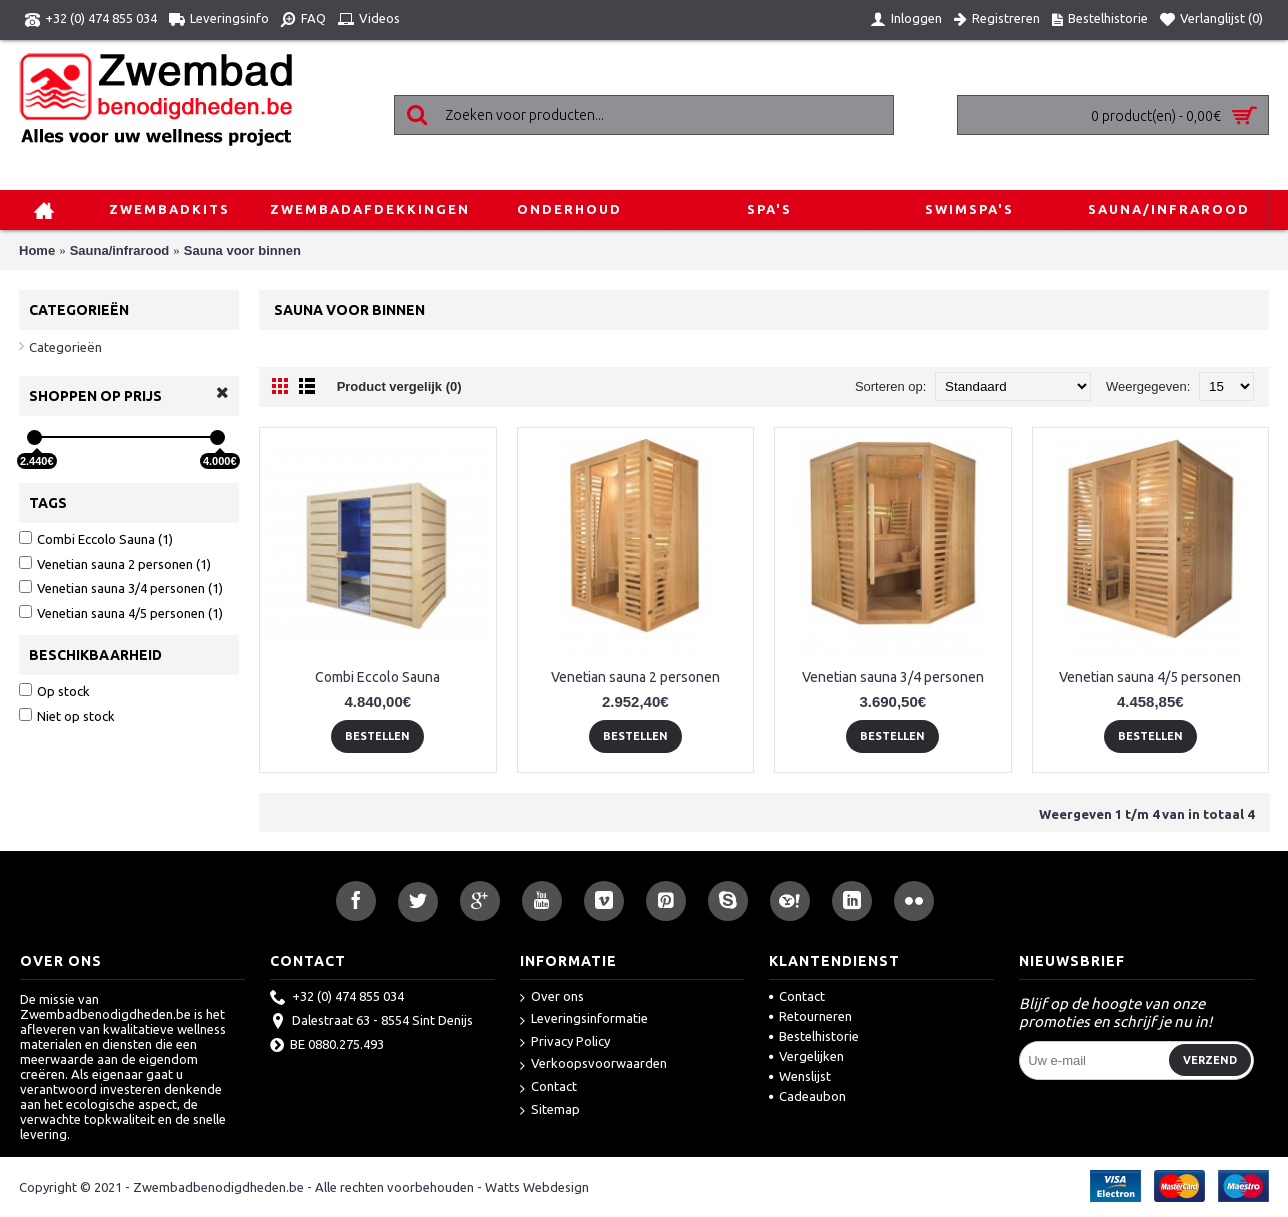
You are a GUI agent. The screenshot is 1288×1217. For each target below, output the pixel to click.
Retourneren (810, 1016)
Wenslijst (800, 1076)
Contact (548, 1087)
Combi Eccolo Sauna (377, 677)
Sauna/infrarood (120, 250)
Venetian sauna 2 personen (635, 677)
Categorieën (65, 347)
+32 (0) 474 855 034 (337, 998)
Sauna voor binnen (242, 250)
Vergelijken (806, 1056)
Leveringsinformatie (584, 1019)
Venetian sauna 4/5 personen (1150, 677)
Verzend (1210, 1060)
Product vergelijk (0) (399, 386)
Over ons (552, 997)
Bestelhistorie (814, 1036)
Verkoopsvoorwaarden (593, 1064)
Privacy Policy (565, 1042)
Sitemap (550, 1110)
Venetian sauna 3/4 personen (893, 677)
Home (37, 250)
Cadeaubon (807, 1096)
